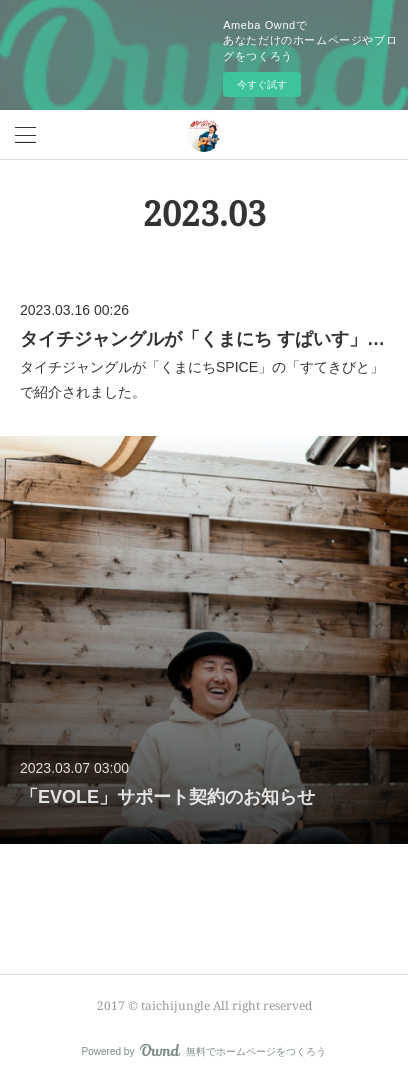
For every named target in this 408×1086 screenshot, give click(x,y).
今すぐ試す (262, 84)
